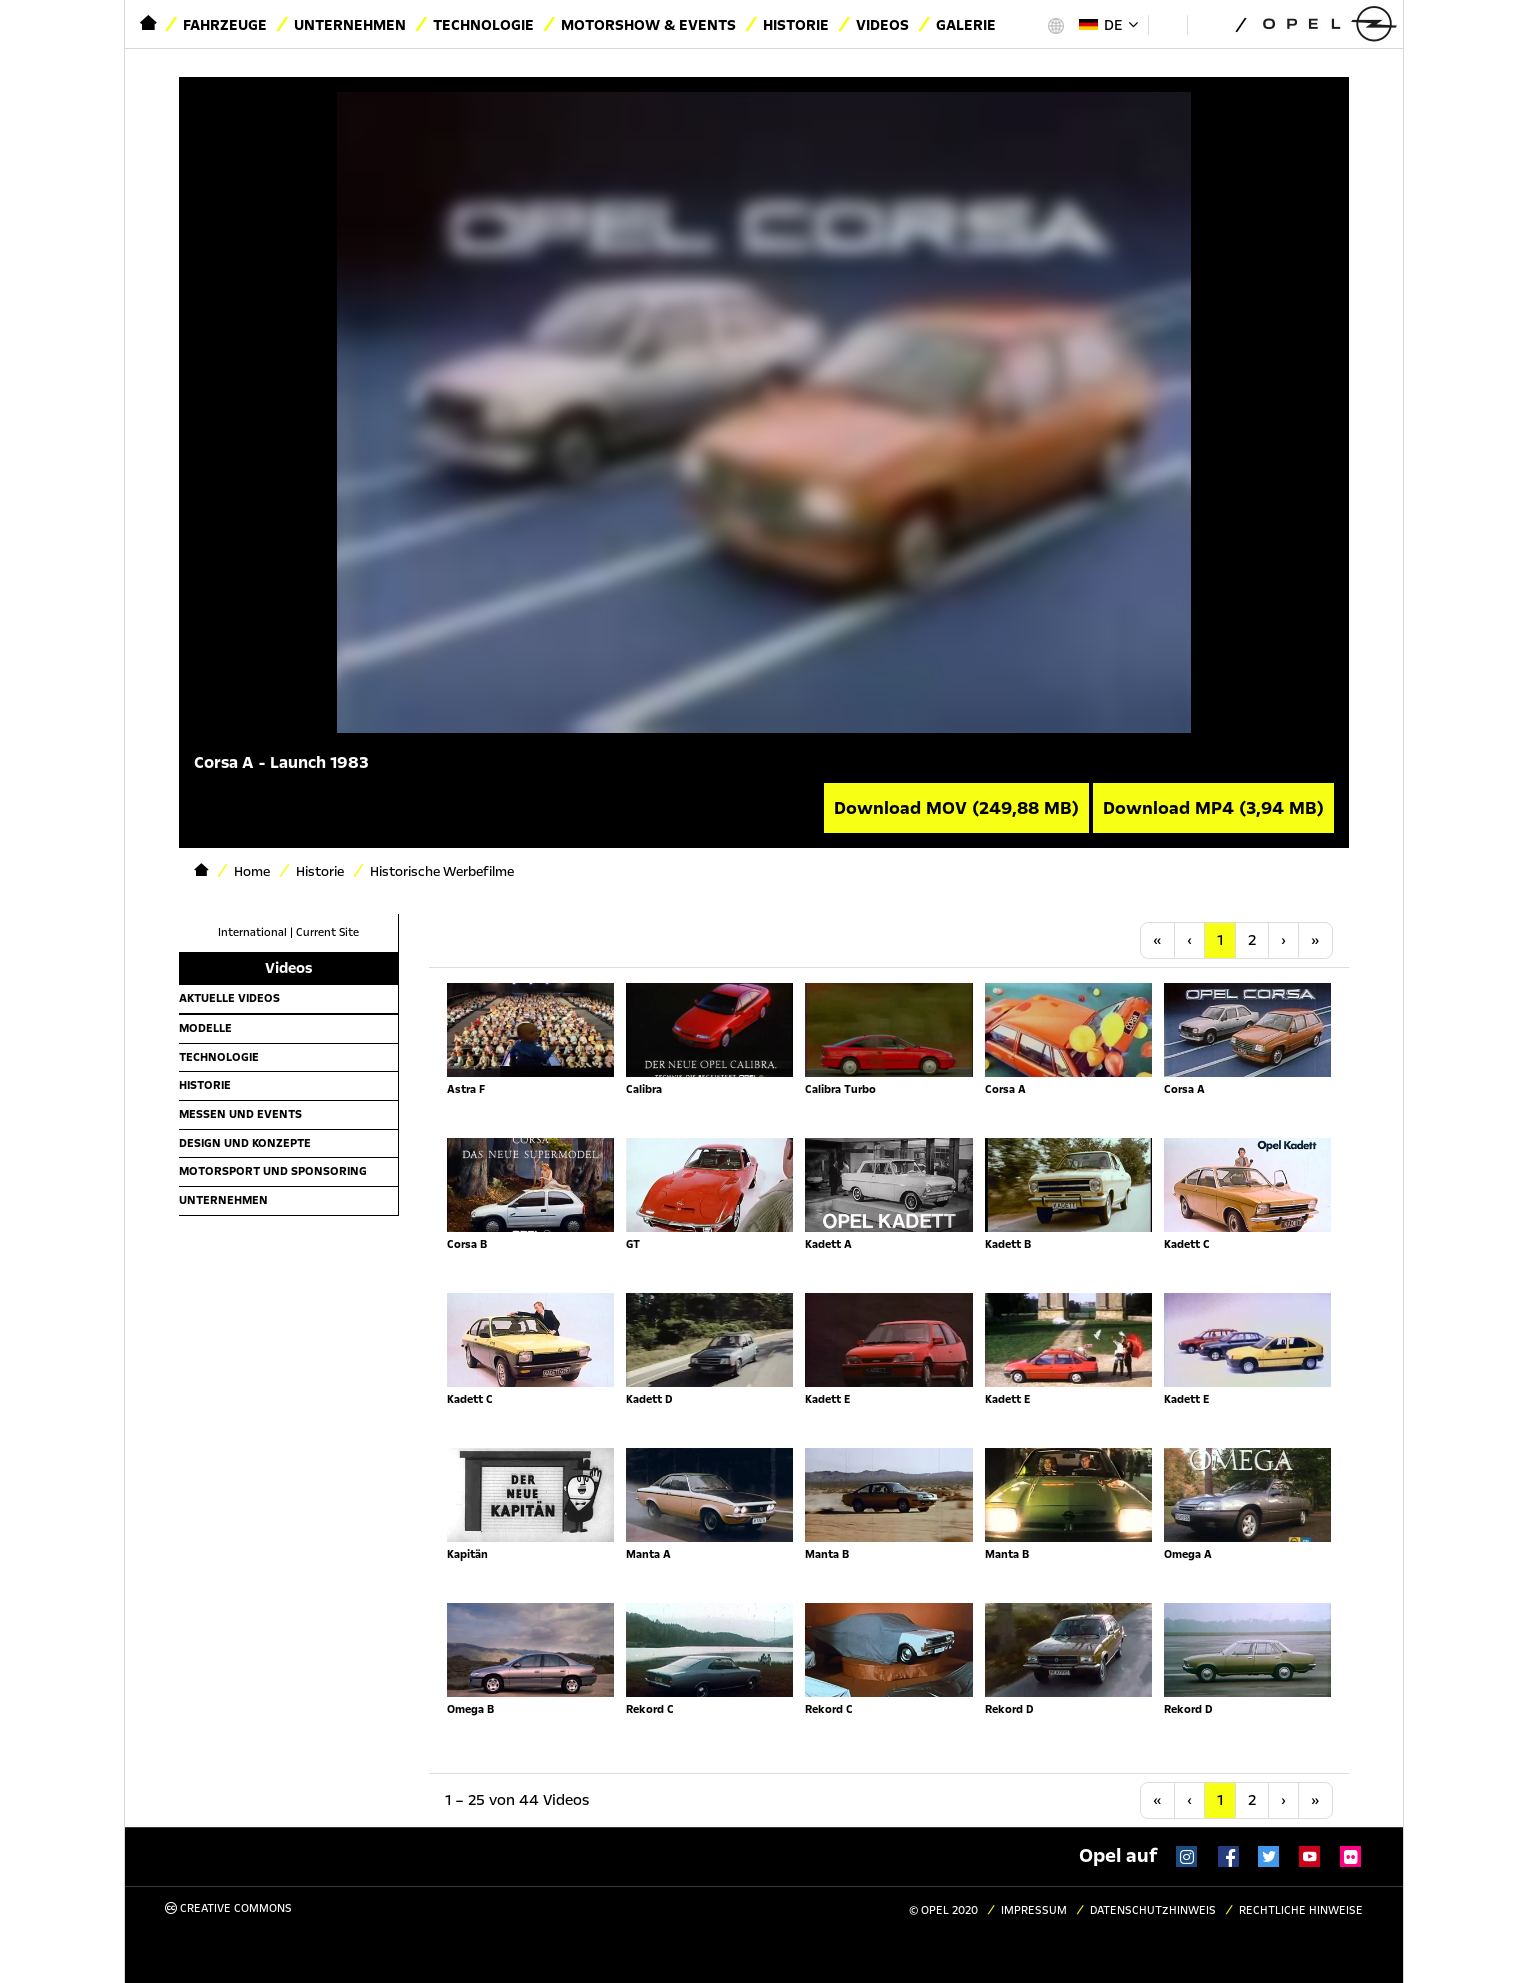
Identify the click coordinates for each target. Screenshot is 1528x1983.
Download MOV (956, 808)
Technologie (483, 25)
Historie (796, 25)
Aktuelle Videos (229, 998)
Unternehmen (350, 25)
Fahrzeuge (225, 25)
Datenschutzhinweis (1153, 1910)
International (252, 932)
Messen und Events (240, 1114)
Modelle (205, 1028)
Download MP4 (1213, 808)
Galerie (966, 25)
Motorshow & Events (648, 25)
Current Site (327, 932)
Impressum (1034, 1910)
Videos (882, 25)
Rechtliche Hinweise (1301, 1910)
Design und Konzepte (245, 1143)
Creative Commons (228, 1908)
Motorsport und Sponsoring (273, 1171)
